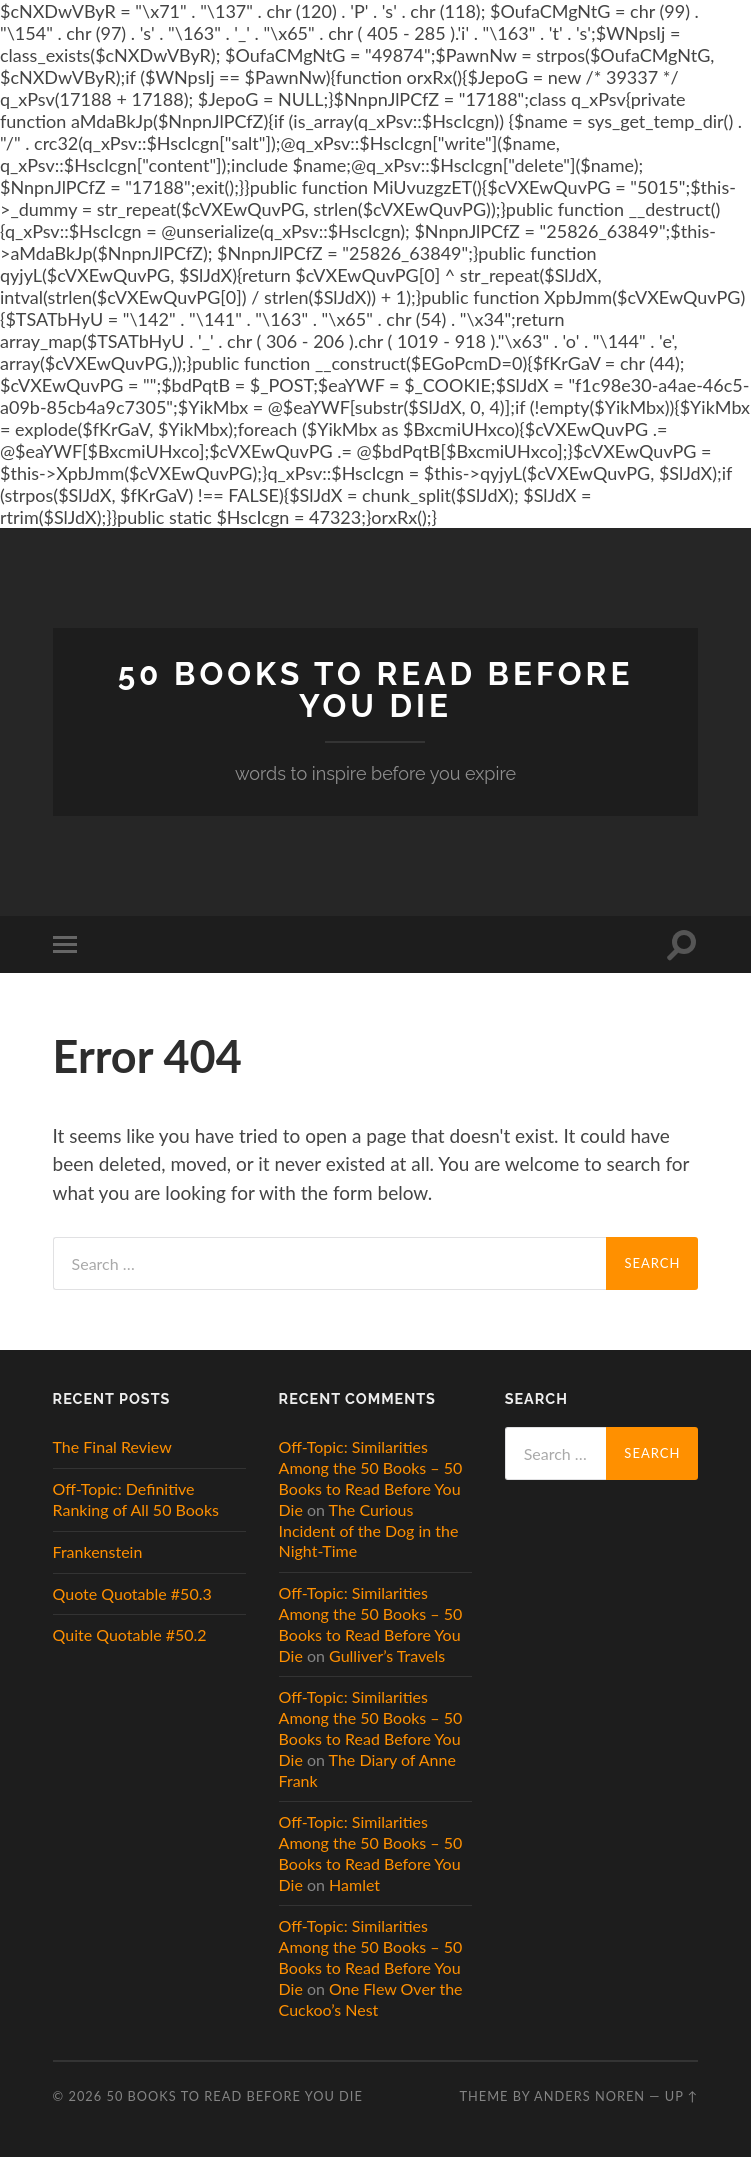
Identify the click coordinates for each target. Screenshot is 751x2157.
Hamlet (354, 1884)
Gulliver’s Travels (387, 1655)
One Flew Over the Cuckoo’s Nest (371, 1999)
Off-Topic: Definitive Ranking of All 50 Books (136, 1499)
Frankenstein (98, 1551)
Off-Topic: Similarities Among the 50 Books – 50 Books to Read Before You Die (371, 1477)
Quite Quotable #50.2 (130, 1634)
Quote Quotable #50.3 (132, 1593)
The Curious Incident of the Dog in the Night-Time (369, 1530)
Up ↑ (682, 2096)
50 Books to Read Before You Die (376, 689)
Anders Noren (589, 2096)
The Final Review (112, 1446)
